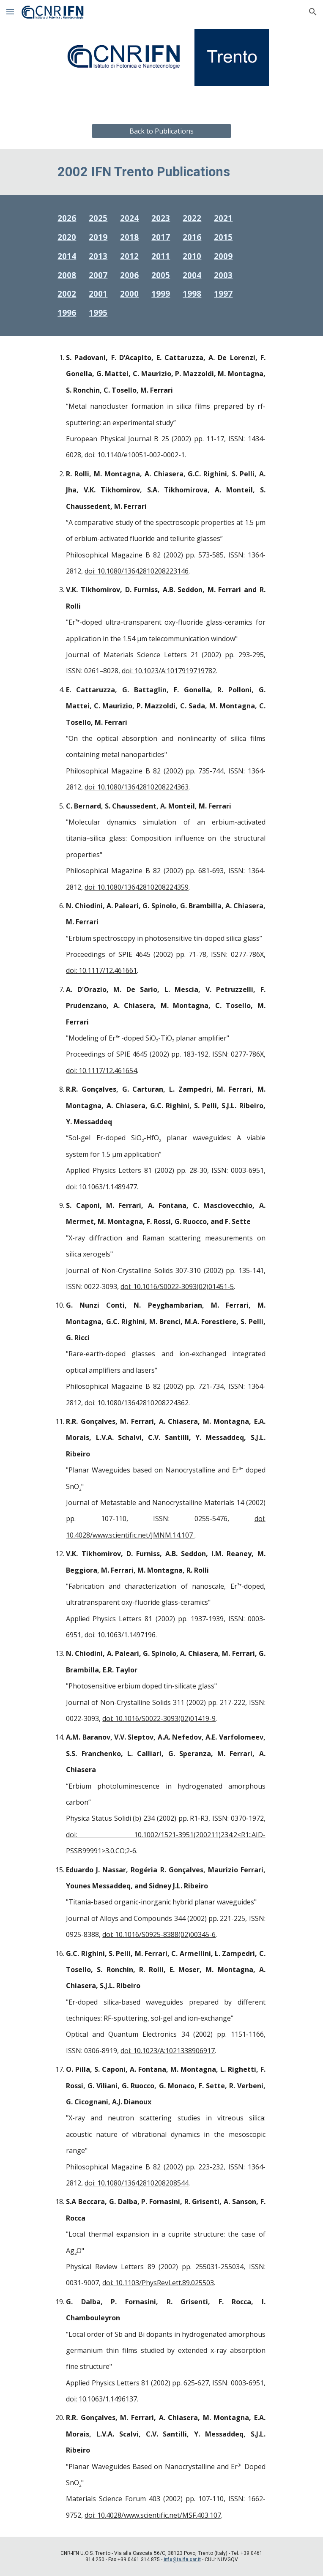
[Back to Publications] (161, 131)
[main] (161, 172)
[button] (10, 11)
